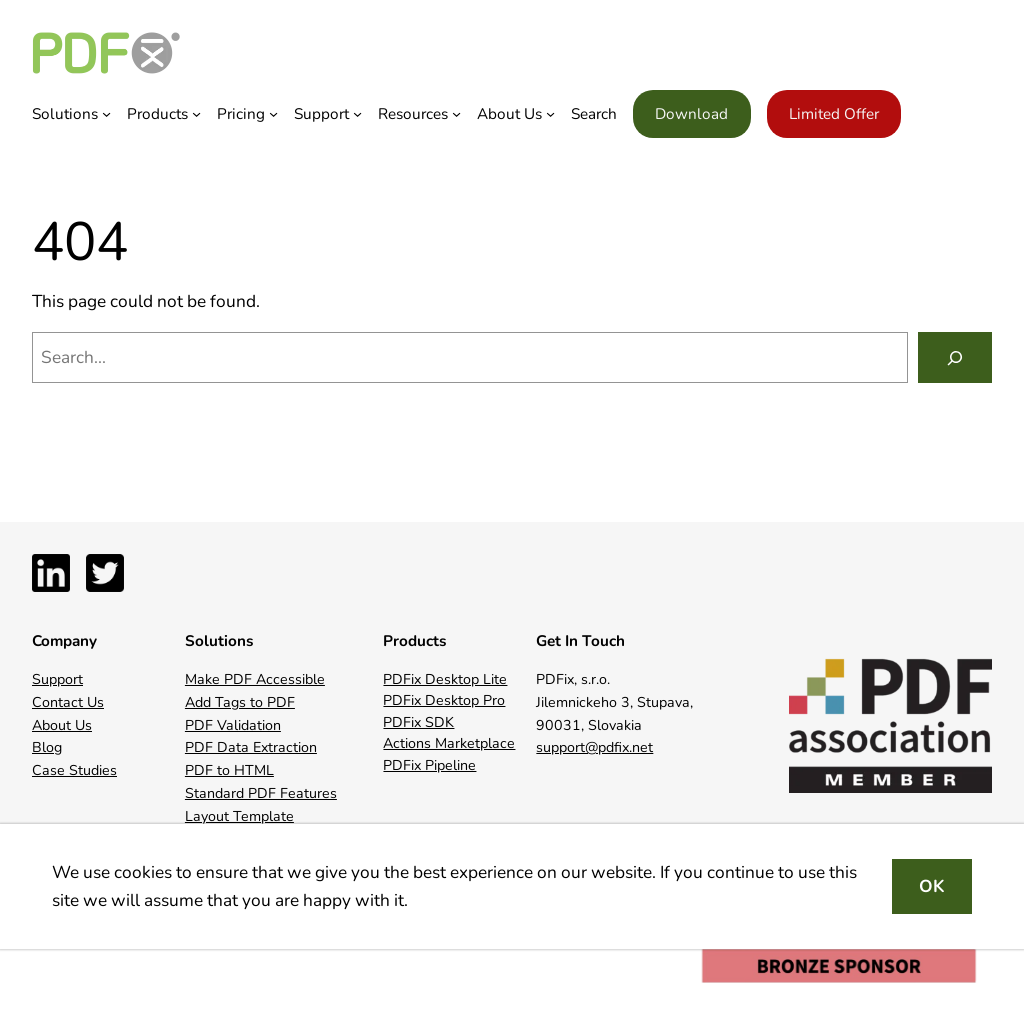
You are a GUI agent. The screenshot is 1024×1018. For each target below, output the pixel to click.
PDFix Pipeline (429, 765)
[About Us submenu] (550, 113)
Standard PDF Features (261, 793)
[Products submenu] (196, 113)
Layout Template (239, 816)
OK (932, 886)
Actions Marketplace (449, 743)
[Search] (955, 357)
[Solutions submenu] (106, 113)
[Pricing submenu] (273, 113)
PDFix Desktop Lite (445, 679)
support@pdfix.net (594, 747)
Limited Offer (834, 114)
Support (57, 679)
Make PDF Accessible (255, 679)
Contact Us (68, 702)
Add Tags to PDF (240, 702)
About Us (62, 725)
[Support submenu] (357, 113)
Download (691, 114)
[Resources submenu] (456, 113)
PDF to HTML (229, 770)
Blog (47, 747)
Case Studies (74, 770)
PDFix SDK (418, 722)
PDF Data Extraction (251, 747)
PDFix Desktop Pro (444, 700)
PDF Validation (233, 725)
